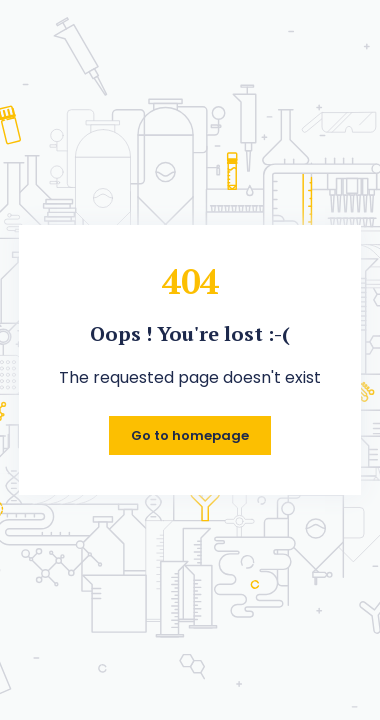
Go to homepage (190, 435)
